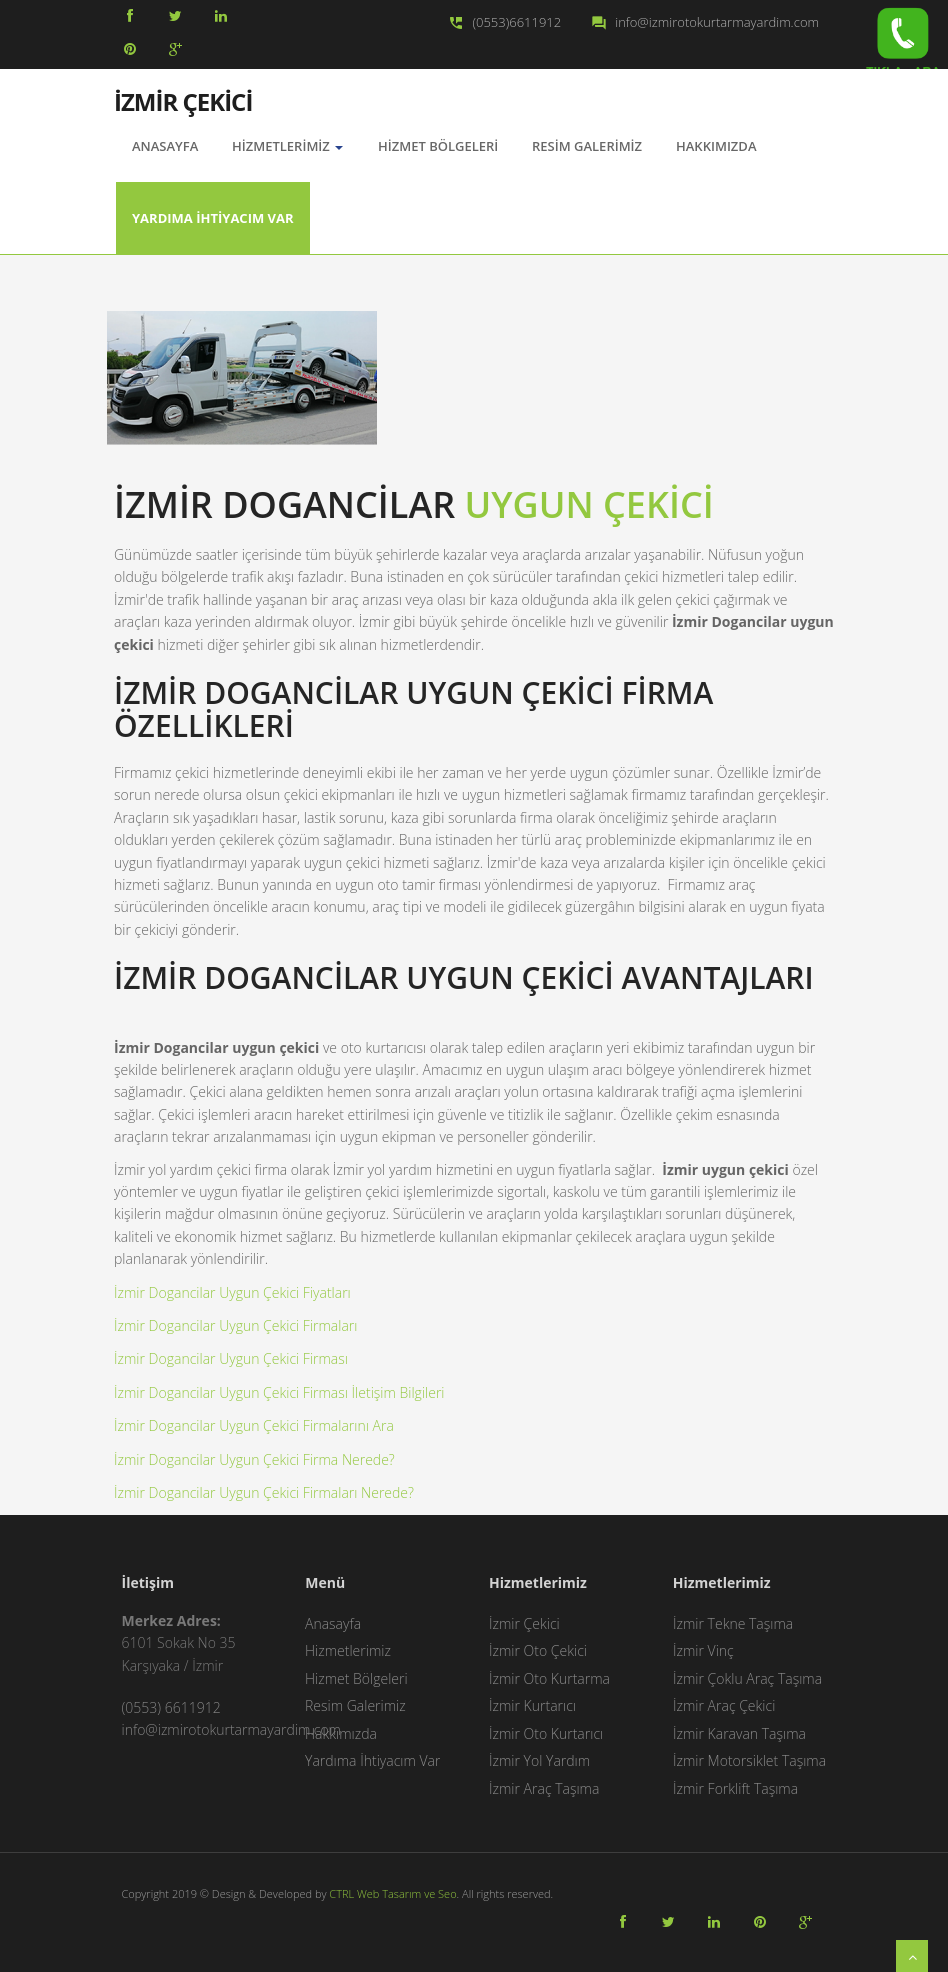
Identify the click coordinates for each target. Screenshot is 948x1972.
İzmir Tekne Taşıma (733, 1623)
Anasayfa (333, 1623)
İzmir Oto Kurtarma (549, 1678)
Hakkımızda (716, 146)
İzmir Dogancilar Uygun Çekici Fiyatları (232, 1292)
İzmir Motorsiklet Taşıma (749, 1760)
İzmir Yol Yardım (539, 1760)
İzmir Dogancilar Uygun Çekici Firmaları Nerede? (264, 1492)
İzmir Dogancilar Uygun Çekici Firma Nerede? (254, 1459)
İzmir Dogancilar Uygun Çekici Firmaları (235, 1325)
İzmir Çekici (524, 1623)
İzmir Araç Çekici (724, 1705)
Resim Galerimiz (587, 146)
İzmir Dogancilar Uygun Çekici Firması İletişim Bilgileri (279, 1392)
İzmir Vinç (703, 1650)
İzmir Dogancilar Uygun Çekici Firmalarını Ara (254, 1425)
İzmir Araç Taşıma (544, 1788)
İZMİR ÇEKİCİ (183, 100)
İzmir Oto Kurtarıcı (546, 1733)
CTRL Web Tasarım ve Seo (392, 1893)
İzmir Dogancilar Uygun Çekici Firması (231, 1358)
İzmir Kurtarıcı (532, 1705)
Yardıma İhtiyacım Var (213, 218)
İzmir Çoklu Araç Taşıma (747, 1678)
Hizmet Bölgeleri (438, 146)
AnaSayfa (165, 146)
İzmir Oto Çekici (538, 1650)
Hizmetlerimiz (287, 146)
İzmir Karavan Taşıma (739, 1733)
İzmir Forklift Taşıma (735, 1788)
